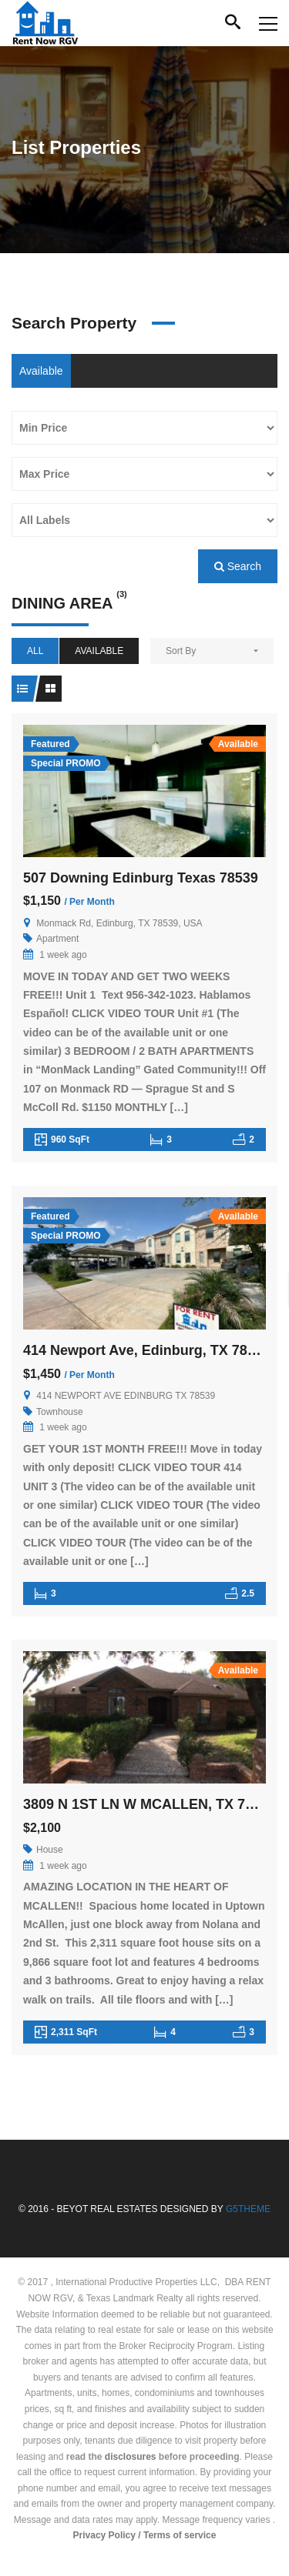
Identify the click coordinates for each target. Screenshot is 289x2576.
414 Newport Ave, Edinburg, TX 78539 (147, 1350)
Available (41, 371)
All (35, 651)
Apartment (57, 938)
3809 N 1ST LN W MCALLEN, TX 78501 (149, 1804)
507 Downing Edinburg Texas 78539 (140, 878)
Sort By (181, 651)
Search (237, 566)
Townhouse (59, 1411)
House (49, 1849)
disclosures (130, 2456)
